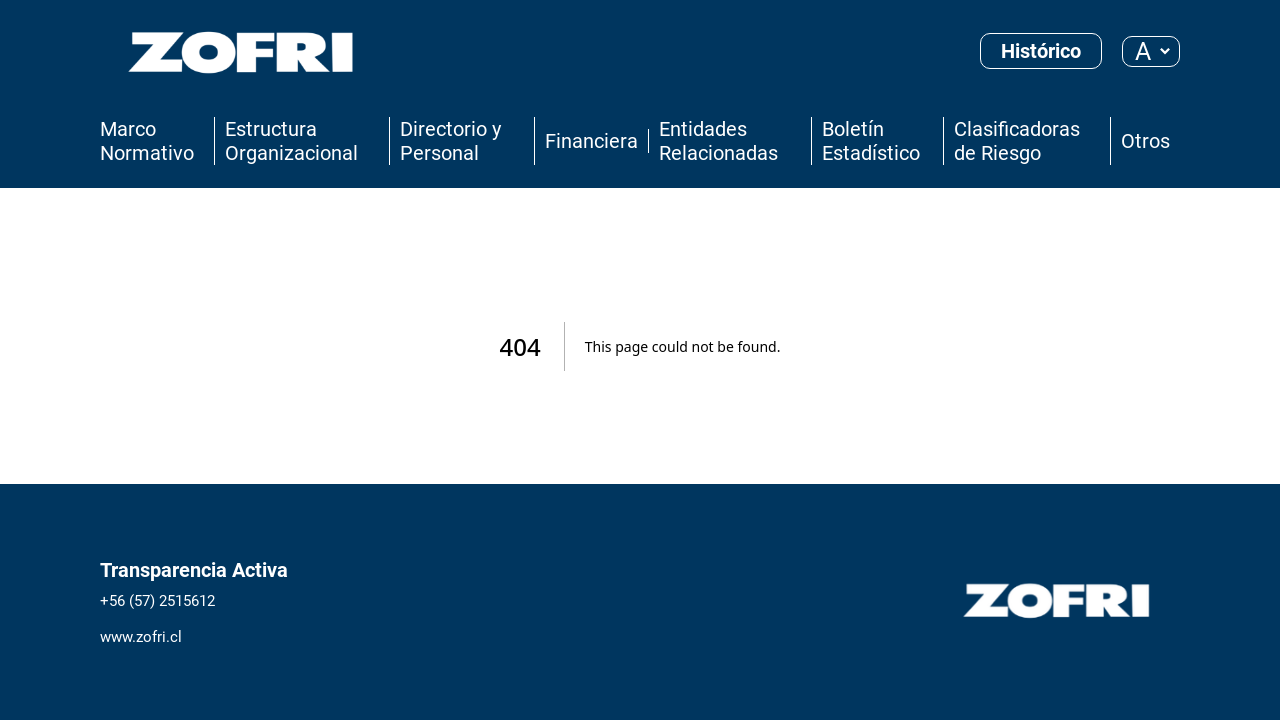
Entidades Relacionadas (718, 141)
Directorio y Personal (450, 141)
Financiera (591, 141)
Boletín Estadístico (871, 141)
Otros (1145, 141)
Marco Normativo (147, 141)
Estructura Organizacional (291, 141)
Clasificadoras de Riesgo (1017, 141)
